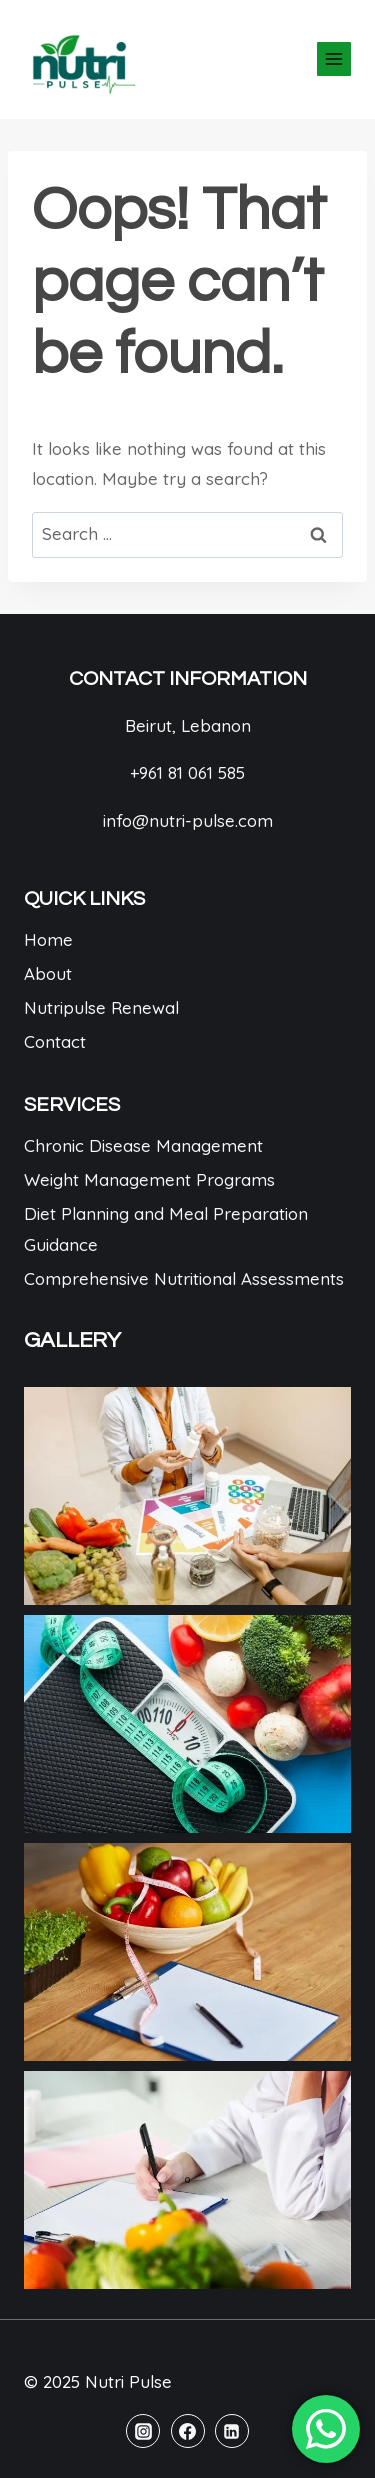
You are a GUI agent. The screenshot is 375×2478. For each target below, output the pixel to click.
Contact (55, 1041)
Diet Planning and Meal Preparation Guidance (166, 1229)
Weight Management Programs (149, 1179)
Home (48, 939)
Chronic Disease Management (143, 1145)
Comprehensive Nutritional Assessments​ (184, 1278)
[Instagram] (143, 2431)
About (48, 973)
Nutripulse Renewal (101, 1007)
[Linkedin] (232, 2431)
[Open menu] (334, 59)
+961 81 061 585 (187, 772)
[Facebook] (188, 2431)
